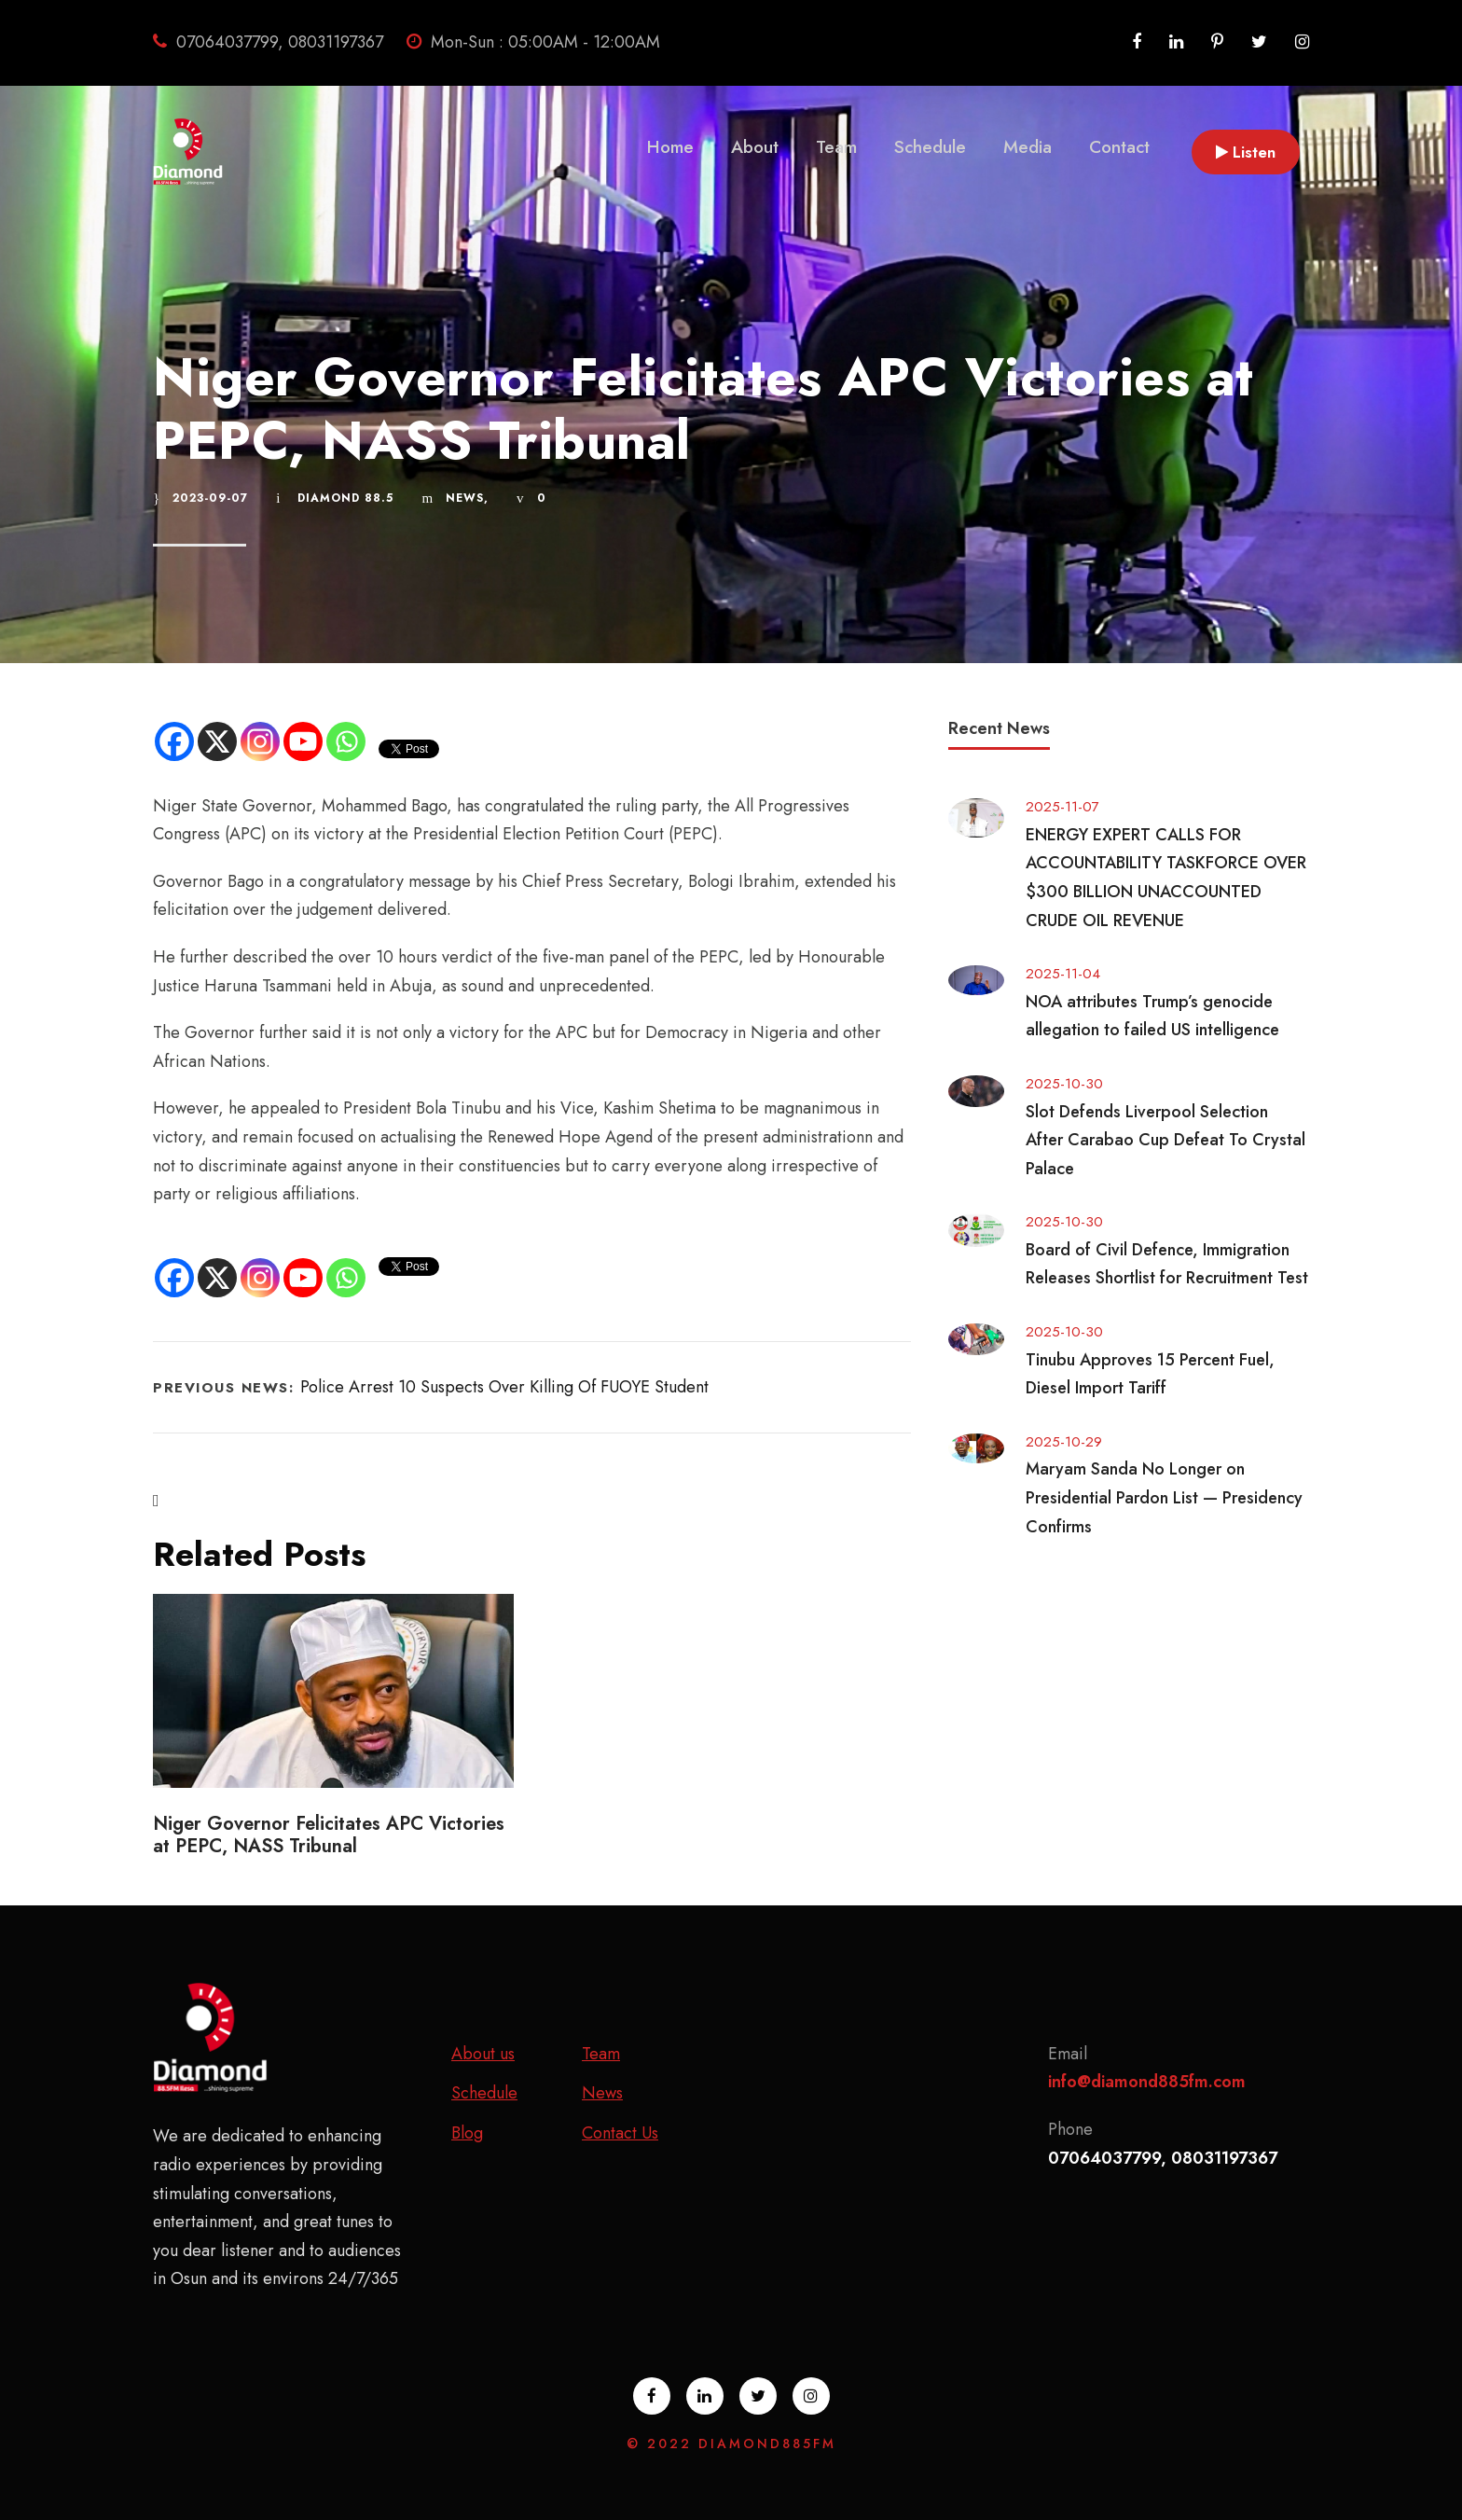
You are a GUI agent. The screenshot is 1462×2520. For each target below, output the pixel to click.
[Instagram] (260, 741)
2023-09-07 (210, 498)
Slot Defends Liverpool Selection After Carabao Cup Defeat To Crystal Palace (1165, 1140)
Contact (1119, 146)
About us (483, 2054)
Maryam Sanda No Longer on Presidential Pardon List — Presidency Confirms (1164, 1497)
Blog (467, 2133)
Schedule (930, 146)
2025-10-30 (1064, 1083)
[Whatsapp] (346, 741)
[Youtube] (303, 741)
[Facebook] (174, 741)
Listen (1246, 152)
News (465, 498)
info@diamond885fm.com (1147, 2082)
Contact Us (620, 2133)
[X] (217, 741)
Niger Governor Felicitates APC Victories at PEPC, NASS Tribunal (328, 1835)
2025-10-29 (1064, 1442)
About (755, 146)
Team (836, 146)
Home (670, 146)
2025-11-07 (1062, 806)
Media (1027, 146)
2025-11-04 (1063, 973)
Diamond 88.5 (345, 498)
